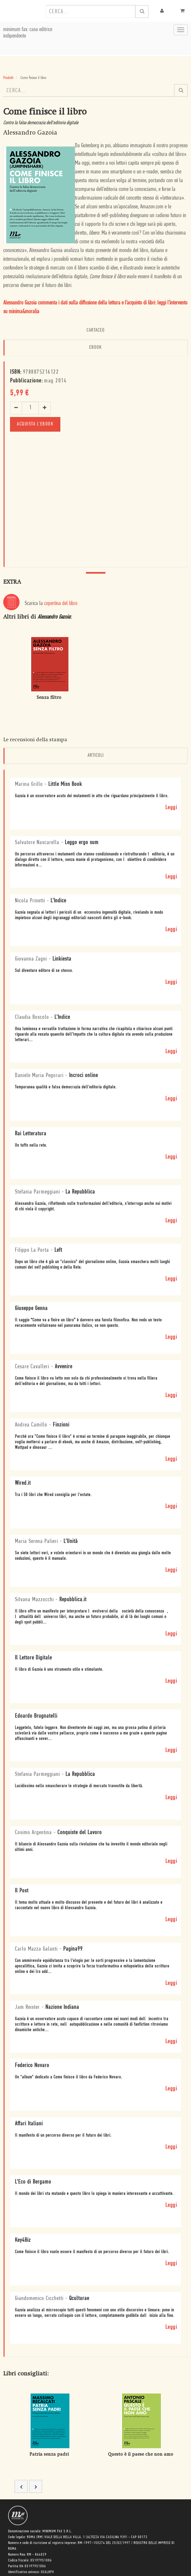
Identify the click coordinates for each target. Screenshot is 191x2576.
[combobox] (90, 11)
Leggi (171, 808)
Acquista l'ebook (35, 424)
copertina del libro (61, 603)
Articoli (96, 755)
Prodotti (8, 78)
